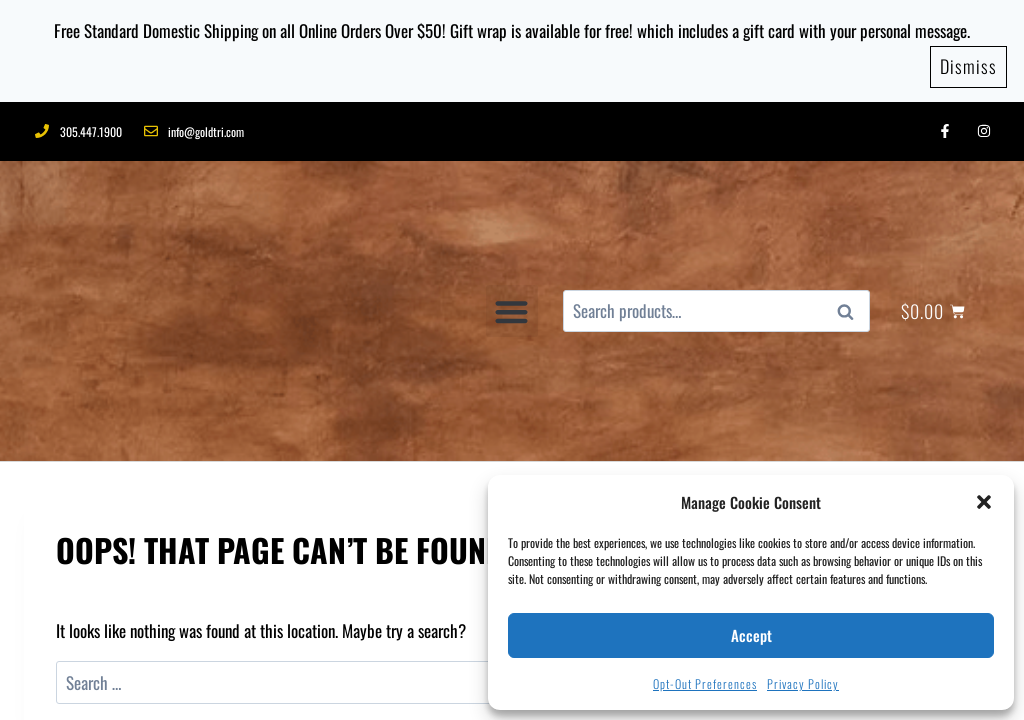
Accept (751, 635)
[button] (984, 502)
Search (851, 202)
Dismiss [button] (968, 59)
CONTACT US (281, 670)
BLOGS (207, 670)
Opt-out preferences (705, 683)
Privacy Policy (803, 683)
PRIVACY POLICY (385, 670)
